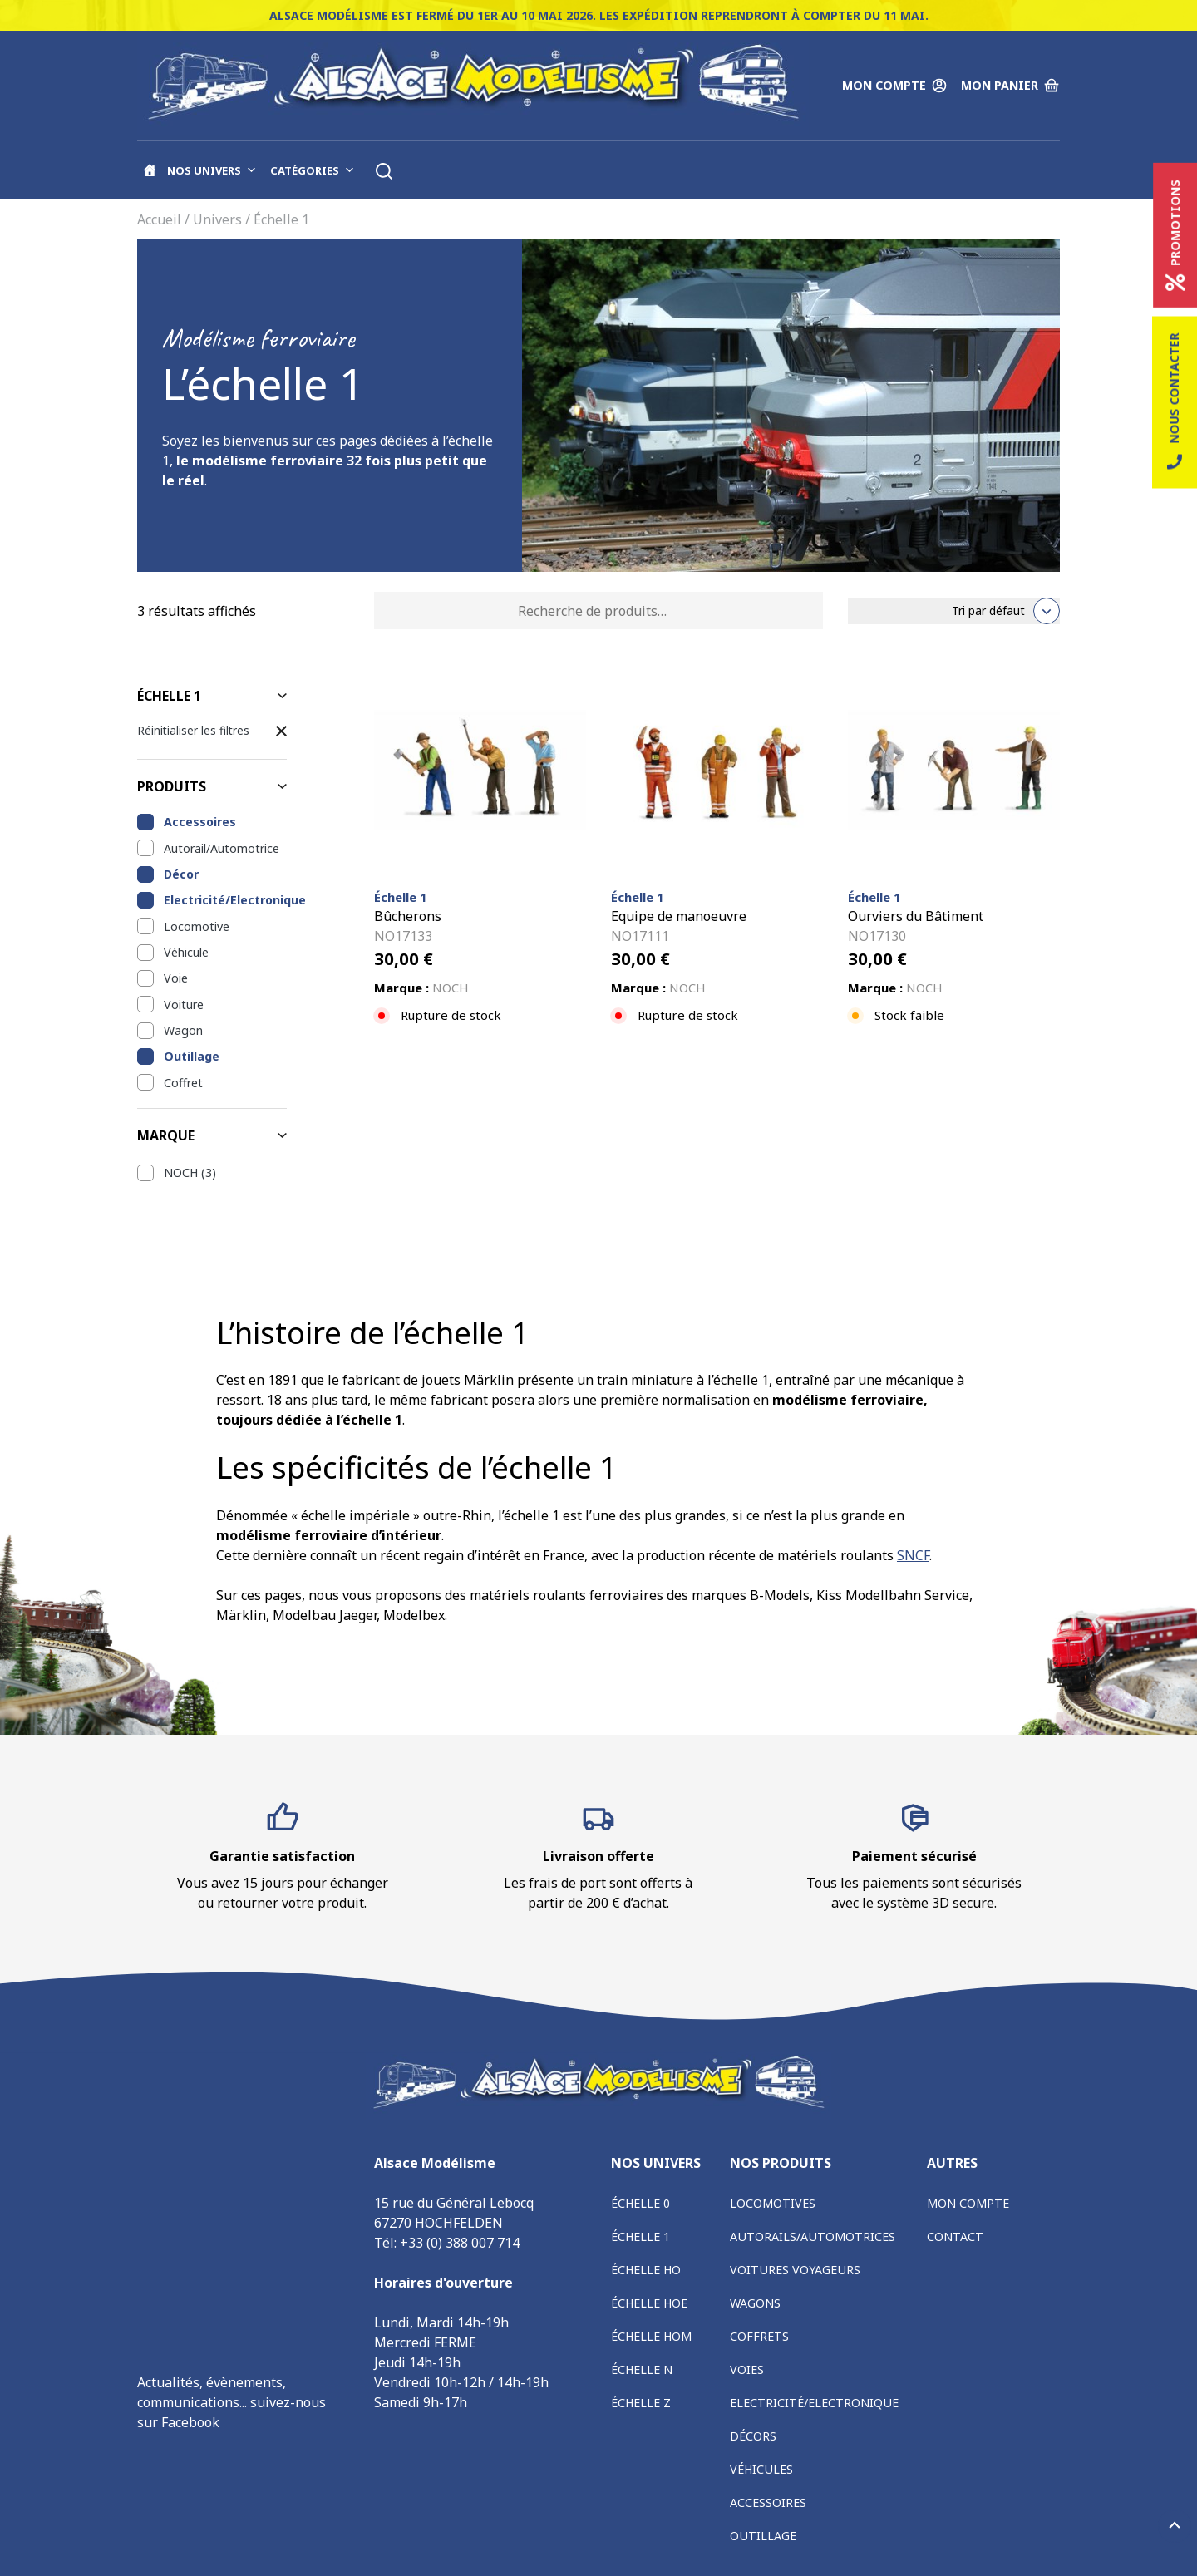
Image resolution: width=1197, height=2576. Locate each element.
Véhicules (761, 2469)
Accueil (159, 219)
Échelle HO (646, 2270)
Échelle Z (641, 2403)
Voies (747, 2369)
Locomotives (772, 2203)
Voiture (184, 1004)
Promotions (1175, 235)
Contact (955, 2236)
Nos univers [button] (212, 170)
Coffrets (759, 2336)
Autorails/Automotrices (812, 2236)
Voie (176, 978)
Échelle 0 (640, 2203)
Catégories (312, 170)
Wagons (755, 2303)
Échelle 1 (640, 2236)
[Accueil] (149, 170)
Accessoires (200, 822)
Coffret (183, 1083)
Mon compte (968, 2203)
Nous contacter (1175, 402)
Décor (181, 874)
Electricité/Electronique (225, 900)
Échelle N (641, 2369)
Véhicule (186, 952)
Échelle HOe (649, 2303)
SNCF (913, 1555)
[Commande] (954, 611)
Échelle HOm (651, 2336)
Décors (753, 2436)
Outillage (191, 1056)
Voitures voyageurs (795, 2270)
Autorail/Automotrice (221, 848)
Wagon (183, 1030)
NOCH (181, 1172)
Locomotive (196, 926)
